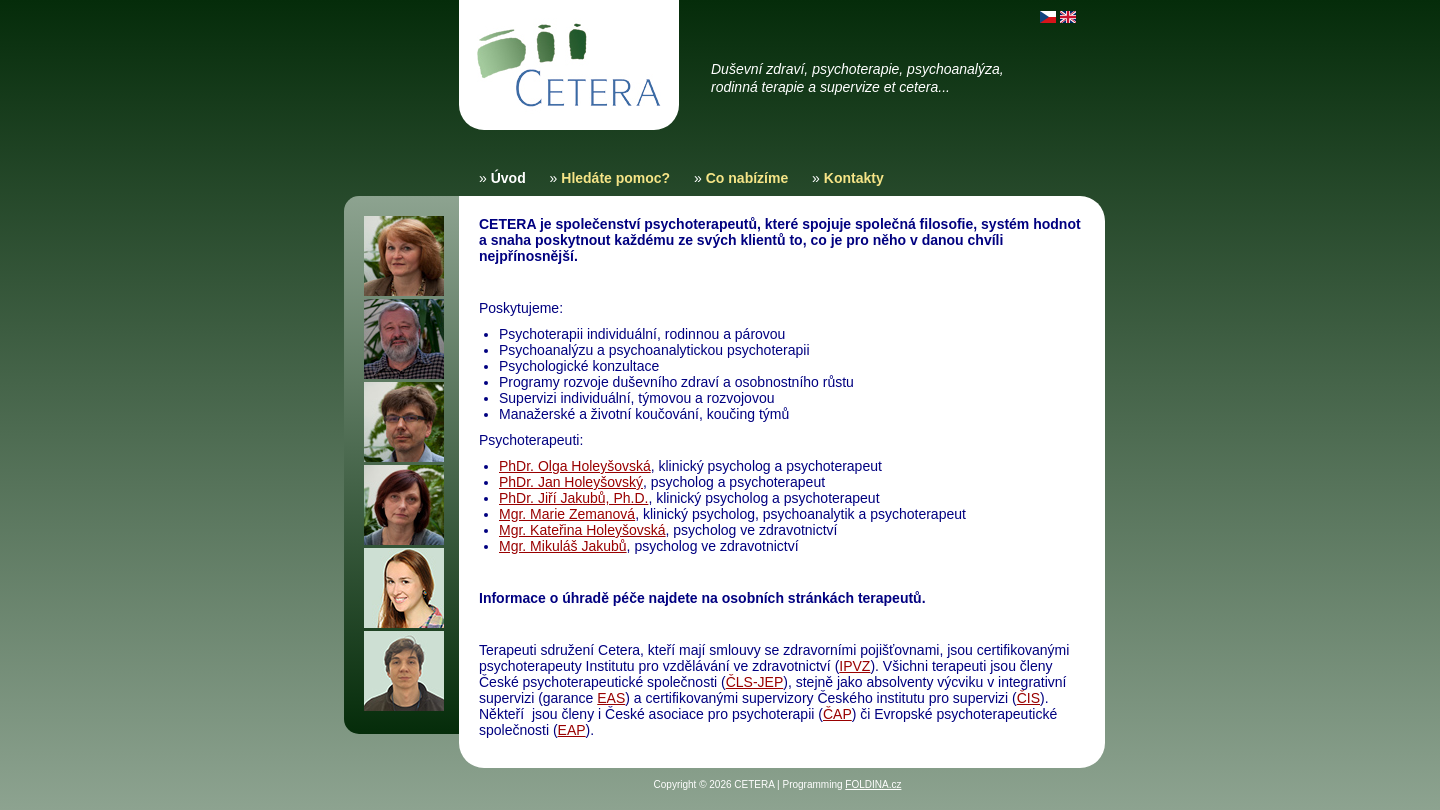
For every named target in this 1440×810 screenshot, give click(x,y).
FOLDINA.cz (873, 784)
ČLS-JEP (755, 682)
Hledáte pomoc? (615, 178)
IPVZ (854, 666)
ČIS (1028, 698)
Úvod (508, 178)
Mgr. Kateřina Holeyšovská (582, 530)
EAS (611, 698)
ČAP (837, 714)
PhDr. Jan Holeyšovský (571, 482)
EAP (572, 730)
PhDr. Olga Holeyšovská (575, 466)
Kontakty (854, 178)
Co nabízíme (747, 178)
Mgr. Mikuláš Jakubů (563, 546)
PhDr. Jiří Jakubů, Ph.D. (573, 498)
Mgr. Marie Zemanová (567, 514)
